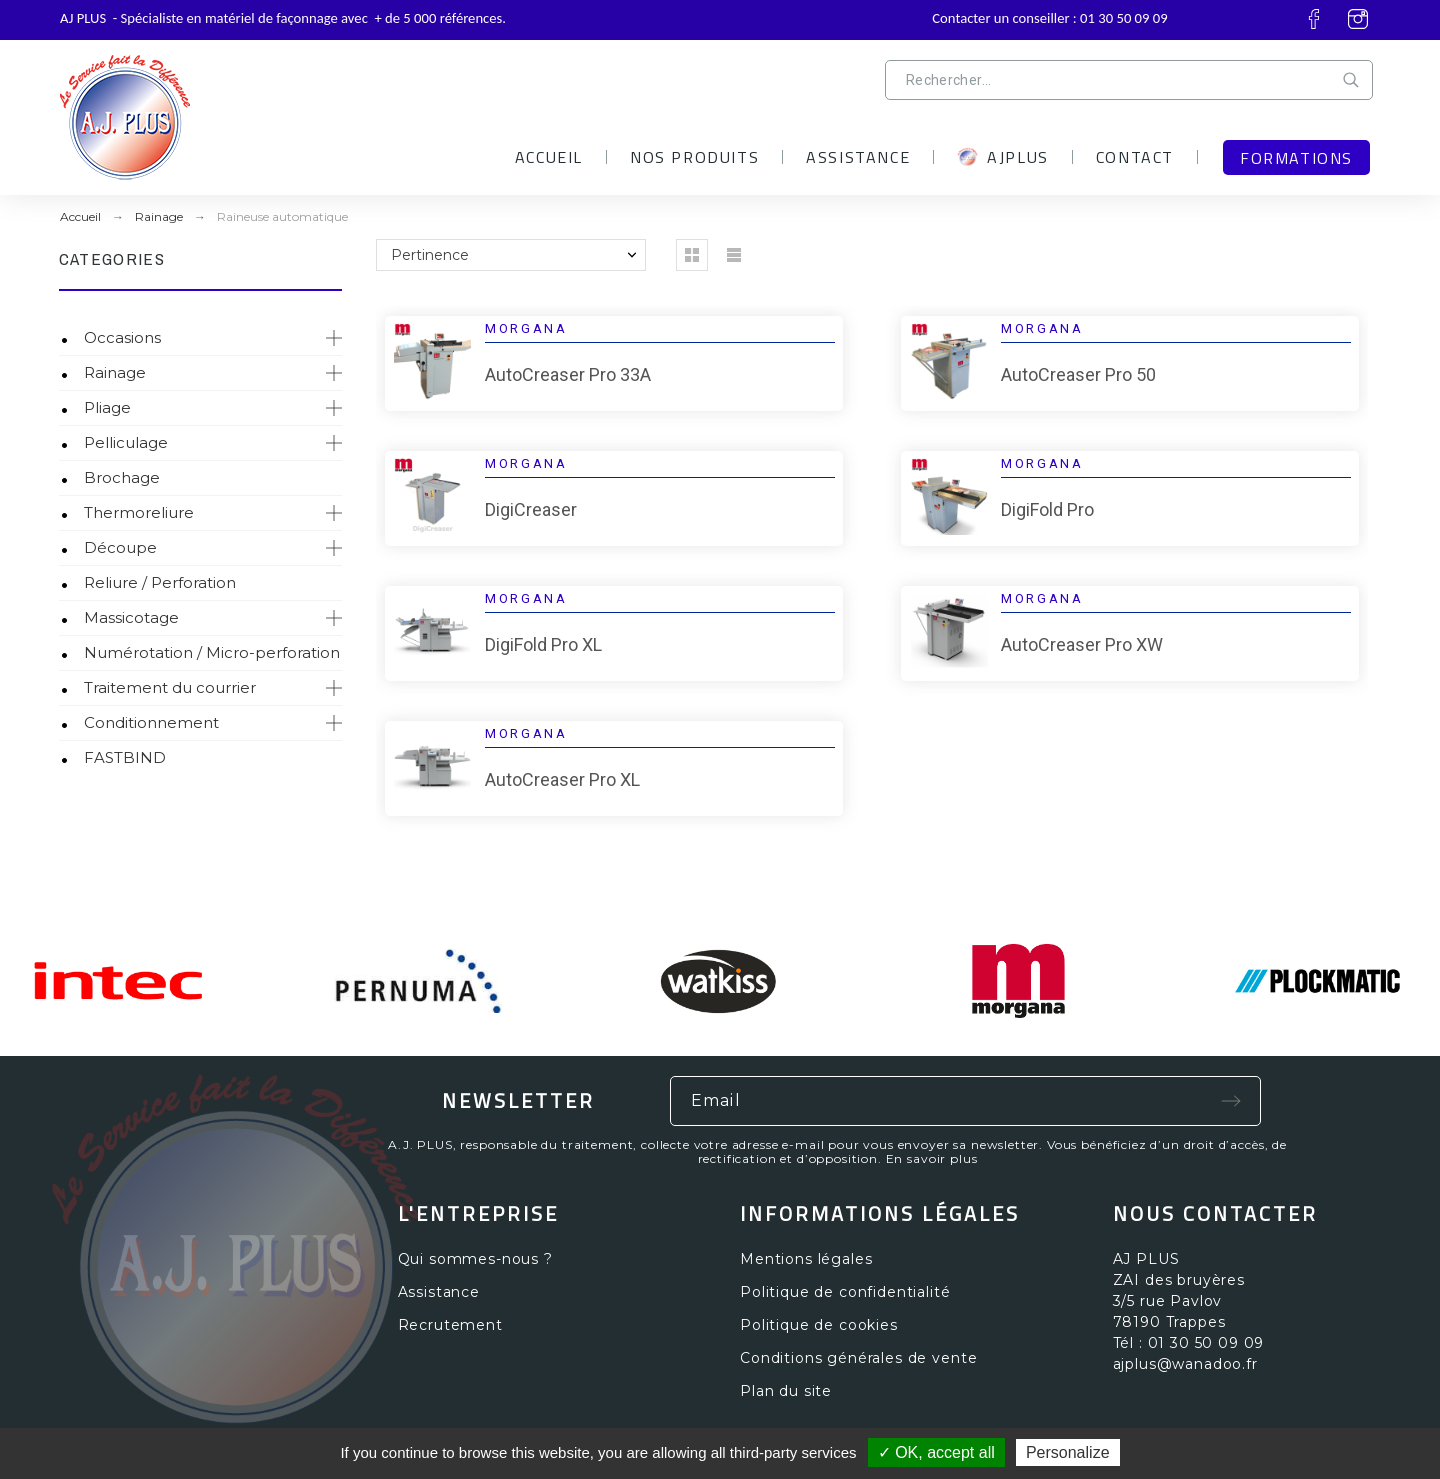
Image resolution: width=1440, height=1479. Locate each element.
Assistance (439, 1292)
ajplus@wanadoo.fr (1185, 1364)
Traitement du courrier (170, 687)
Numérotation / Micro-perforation (212, 652)
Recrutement (450, 1325)
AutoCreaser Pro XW (1082, 644)
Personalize (1068, 1452)
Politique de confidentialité (845, 1292)
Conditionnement (151, 722)
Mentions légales (806, 1259)
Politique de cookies (819, 1325)
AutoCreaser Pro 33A (568, 374)
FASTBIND (125, 757)
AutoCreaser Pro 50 (1078, 374)
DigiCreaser (531, 509)
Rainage (115, 372)
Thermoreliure (139, 512)
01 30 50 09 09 (1124, 18)
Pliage (107, 407)
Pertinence (430, 255)
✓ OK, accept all (936, 1452)
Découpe (120, 547)
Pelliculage (126, 442)
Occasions (122, 337)
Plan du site (786, 1391)
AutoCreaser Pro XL (562, 779)
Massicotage (131, 617)
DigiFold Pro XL (543, 644)
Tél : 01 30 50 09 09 (1189, 1343)
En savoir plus (932, 1158)
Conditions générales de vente (858, 1358)
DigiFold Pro (1047, 509)
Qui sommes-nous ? (475, 1259)
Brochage (122, 477)
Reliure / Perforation (160, 582)
